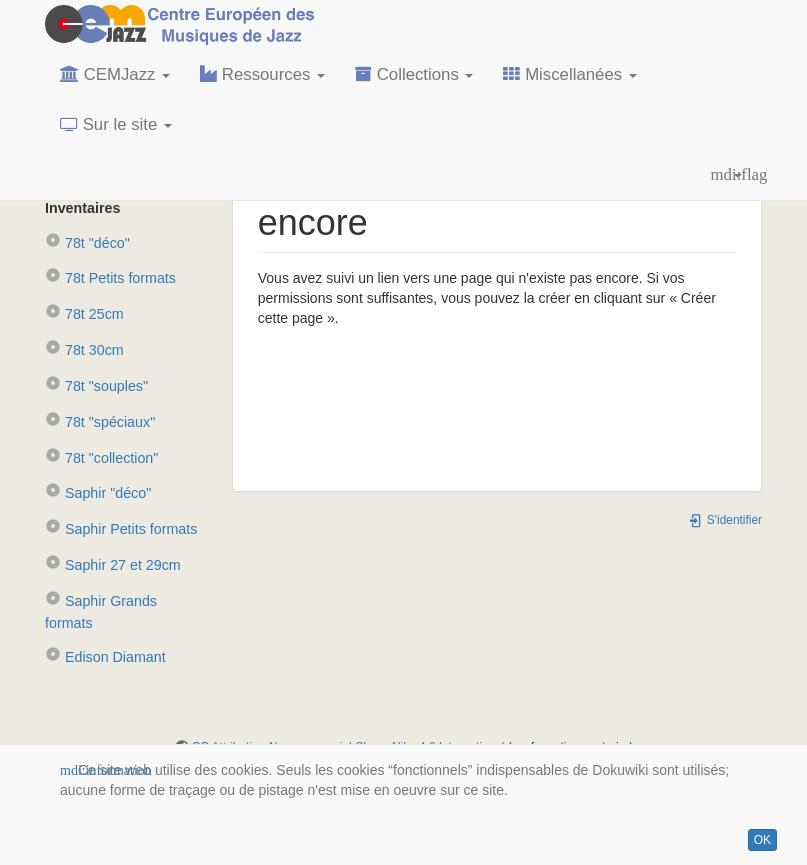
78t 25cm (84, 314)
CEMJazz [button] (115, 74)
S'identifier (725, 520)
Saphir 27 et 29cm (113, 565)
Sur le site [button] (116, 124)
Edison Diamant (105, 657)
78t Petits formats (110, 278)
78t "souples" (96, 386)
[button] (726, 175)
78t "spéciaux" (100, 422)
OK (762, 840)
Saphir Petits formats (121, 529)
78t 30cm (84, 350)
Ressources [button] (262, 74)
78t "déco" (87, 243)
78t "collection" (101, 458)
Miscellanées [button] (569, 74)
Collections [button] (414, 74)
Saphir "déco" (98, 493)
